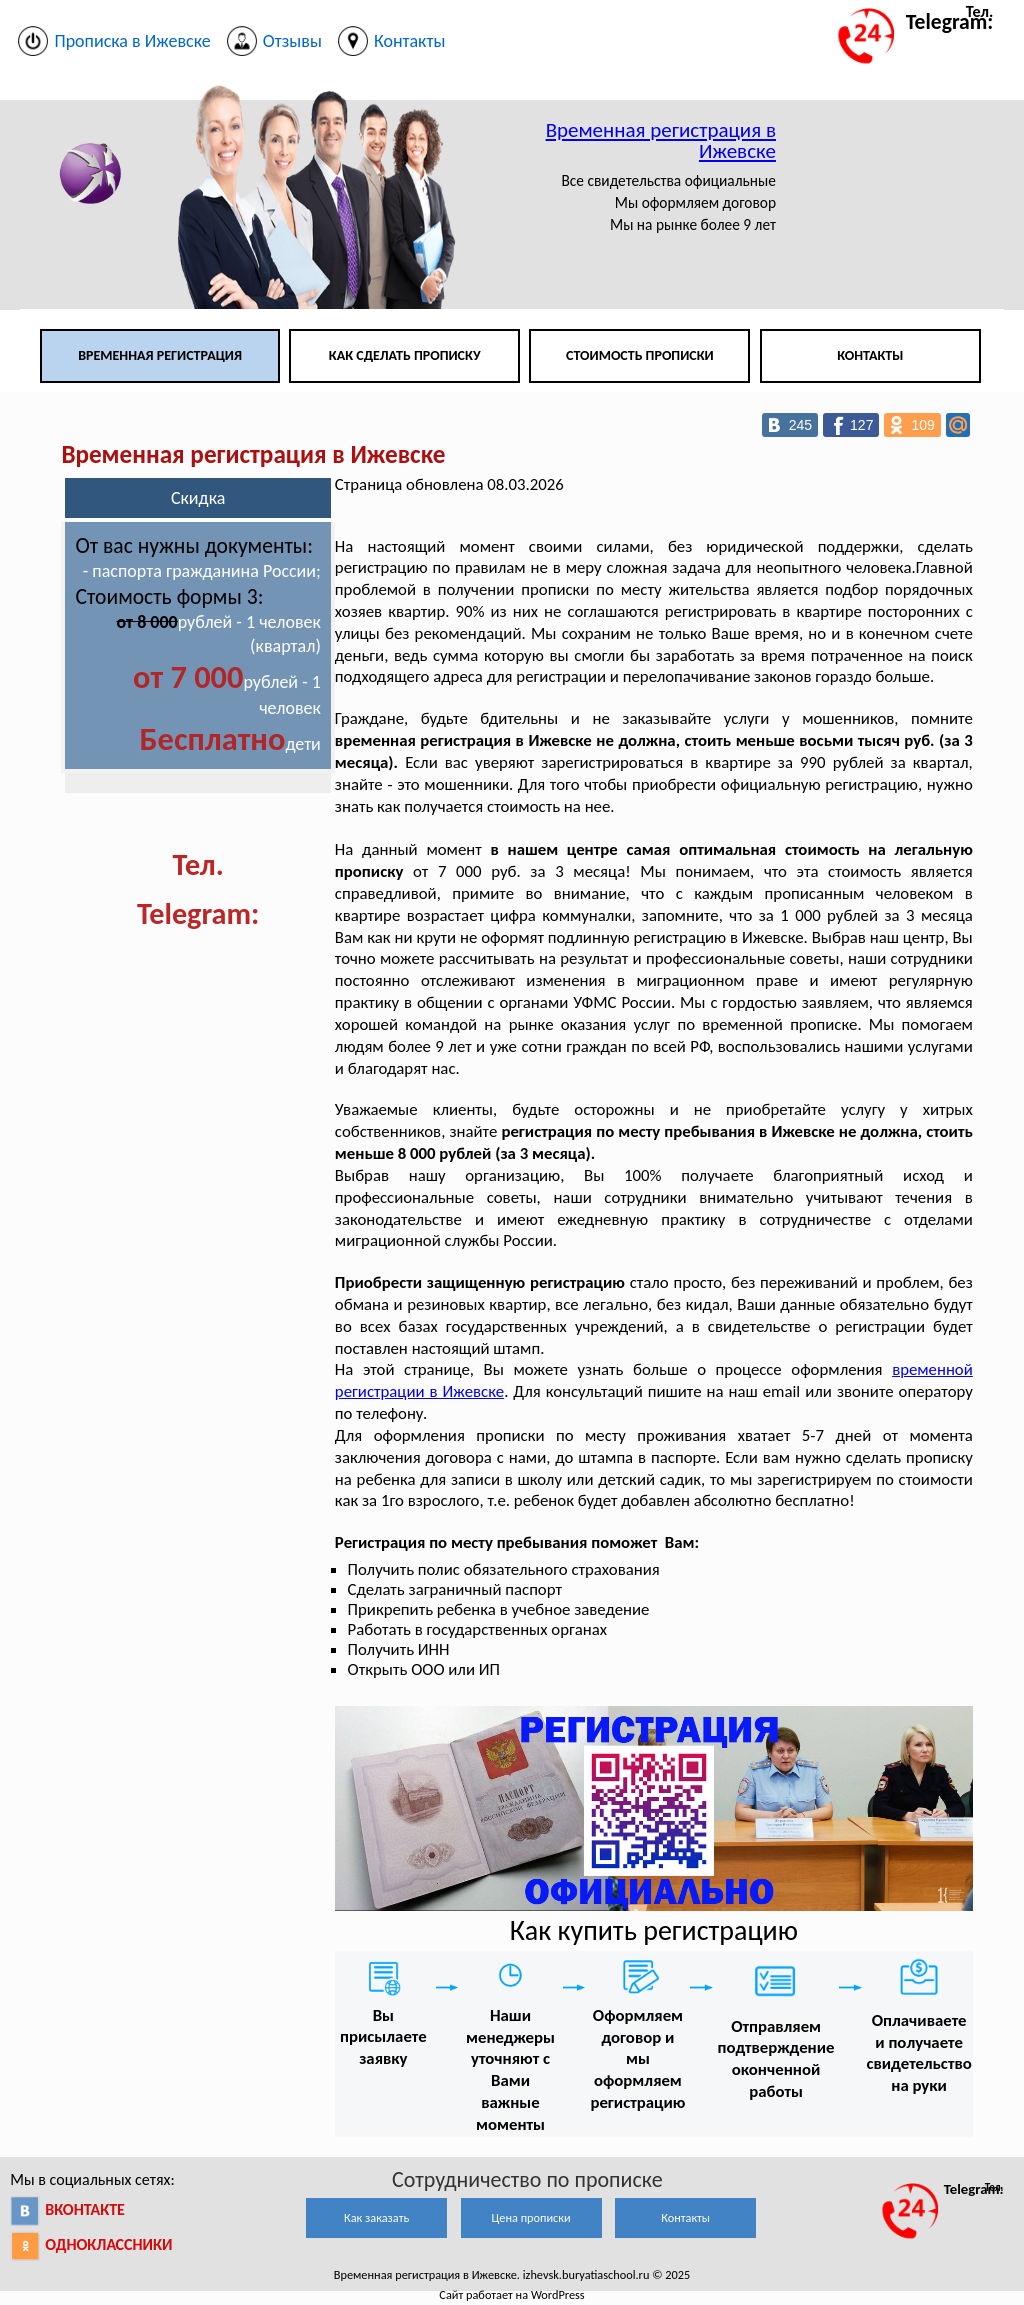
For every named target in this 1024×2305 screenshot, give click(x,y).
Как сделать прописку (405, 355)
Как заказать (376, 2217)
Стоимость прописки (640, 355)
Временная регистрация (160, 355)
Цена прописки (531, 2217)
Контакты (870, 355)
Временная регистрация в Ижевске (661, 140)
